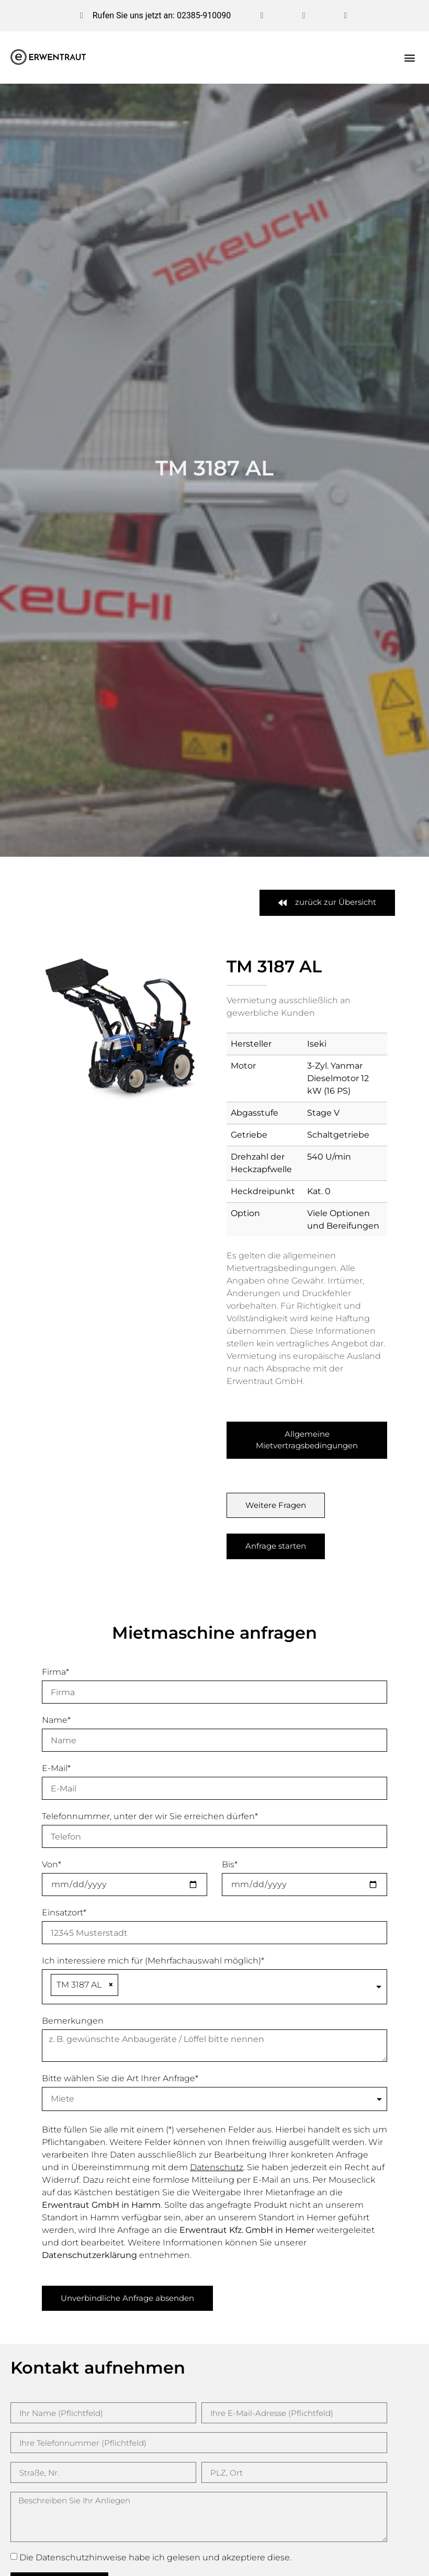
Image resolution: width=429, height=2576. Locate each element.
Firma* (55, 1672)
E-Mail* (56, 1768)
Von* (51, 1864)
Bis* (230, 1864)
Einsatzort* (64, 1912)
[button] (410, 57)
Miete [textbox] (62, 2099)
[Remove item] (111, 1985)
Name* (56, 1720)
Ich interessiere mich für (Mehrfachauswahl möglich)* (153, 1961)
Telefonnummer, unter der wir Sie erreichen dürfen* (150, 1816)
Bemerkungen (73, 2021)
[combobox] (214, 1987)
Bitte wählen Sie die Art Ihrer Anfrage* (120, 2078)
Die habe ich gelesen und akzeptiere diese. (155, 2557)
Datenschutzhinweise (81, 2557)
